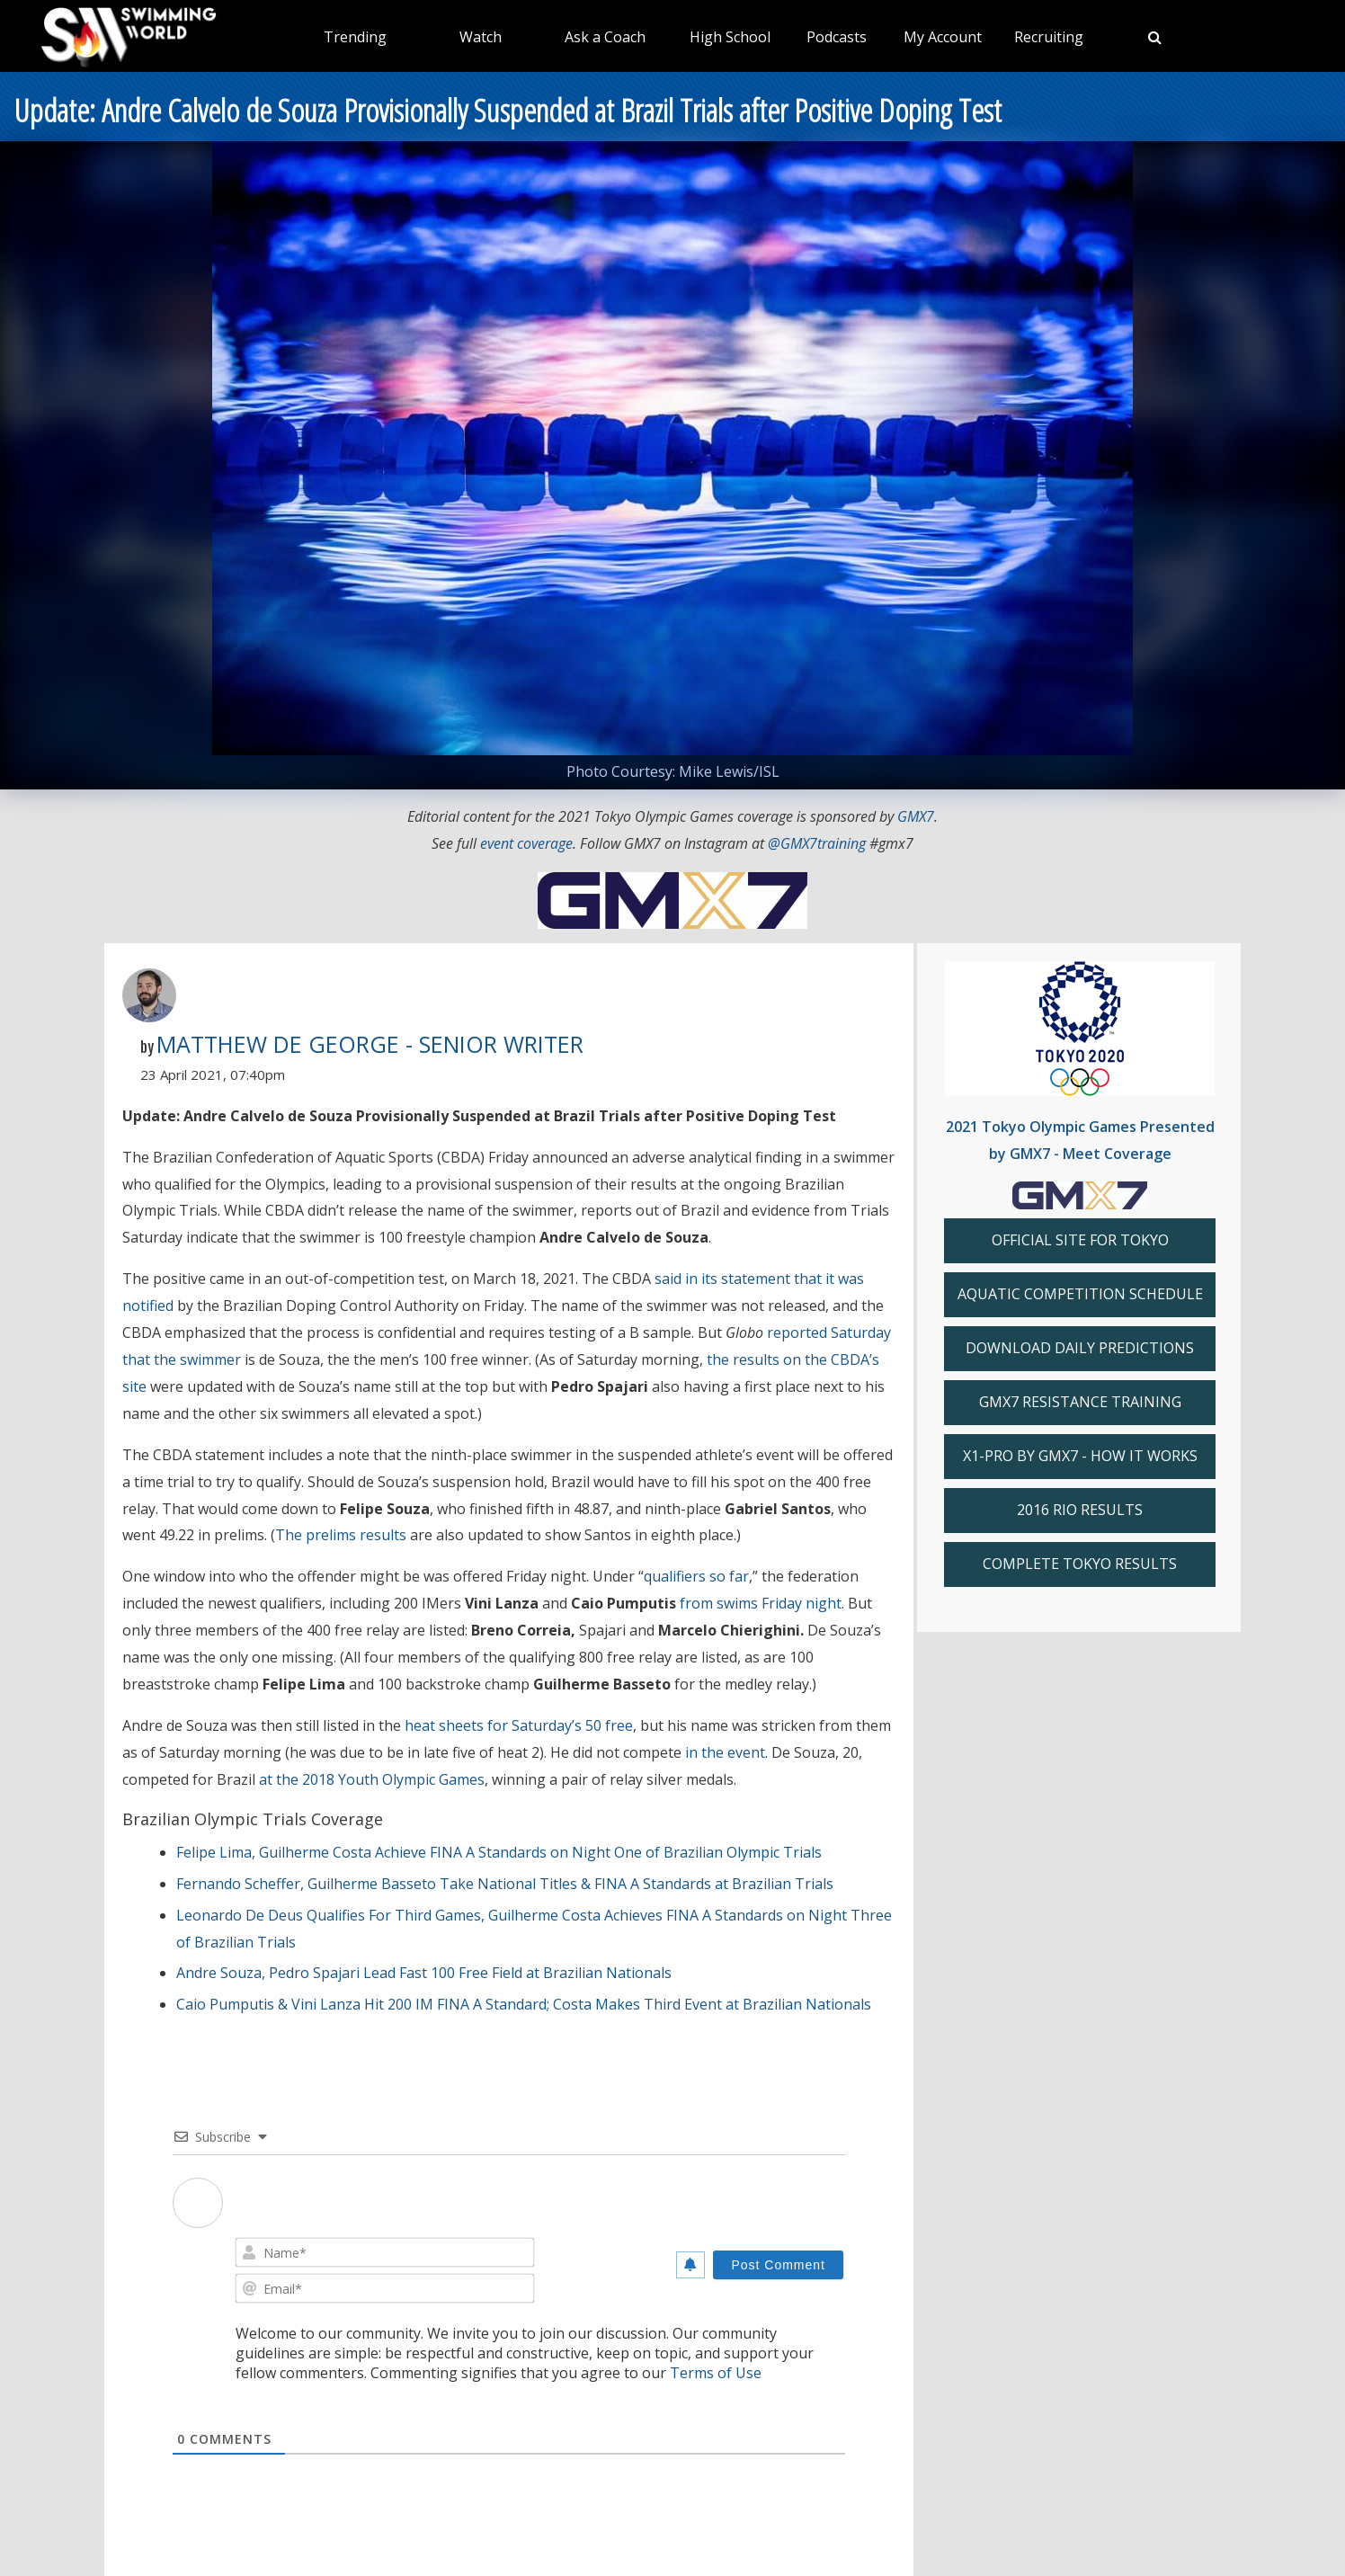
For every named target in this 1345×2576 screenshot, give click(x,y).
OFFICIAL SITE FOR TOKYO (1080, 1240)
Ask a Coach (605, 37)
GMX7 (915, 816)
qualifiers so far (696, 1576)
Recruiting (1048, 37)
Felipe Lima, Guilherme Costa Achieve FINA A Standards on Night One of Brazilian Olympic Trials (499, 1852)
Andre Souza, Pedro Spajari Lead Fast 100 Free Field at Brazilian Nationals (424, 1973)
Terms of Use (716, 2373)
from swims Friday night (761, 1603)
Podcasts (836, 37)
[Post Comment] (778, 2265)
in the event (725, 1752)
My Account (943, 37)
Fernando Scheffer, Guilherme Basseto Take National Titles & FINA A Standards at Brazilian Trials (504, 1884)
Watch (480, 37)
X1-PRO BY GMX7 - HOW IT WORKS (1080, 1456)
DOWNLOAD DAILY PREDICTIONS (1080, 1348)
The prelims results (340, 1535)
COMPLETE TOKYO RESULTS (1080, 1563)
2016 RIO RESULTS (1080, 1510)
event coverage (526, 843)
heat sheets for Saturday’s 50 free (519, 1725)
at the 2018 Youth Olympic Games (372, 1779)
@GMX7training (817, 843)
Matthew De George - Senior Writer (369, 1044)
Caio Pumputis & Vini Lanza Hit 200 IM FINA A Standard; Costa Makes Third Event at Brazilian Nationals (523, 2004)
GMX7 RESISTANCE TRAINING (1080, 1402)
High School (730, 37)
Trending (355, 37)
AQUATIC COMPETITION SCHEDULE (1080, 1294)
